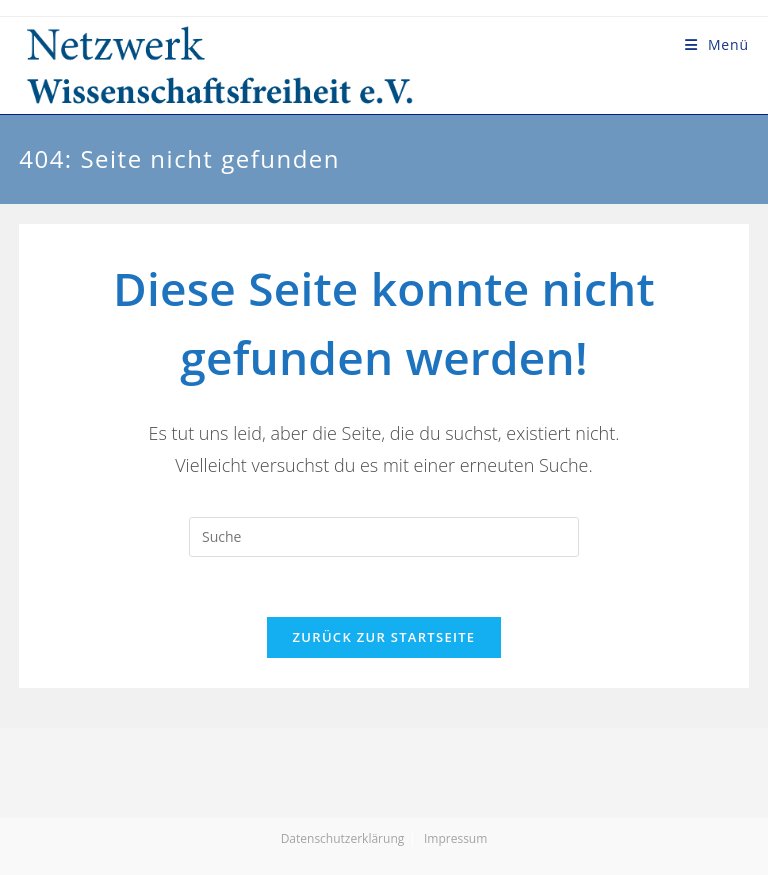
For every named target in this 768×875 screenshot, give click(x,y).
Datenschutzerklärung (343, 838)
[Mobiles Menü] (717, 44)
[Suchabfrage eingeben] (384, 537)
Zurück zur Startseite (384, 637)
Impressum (455, 838)
